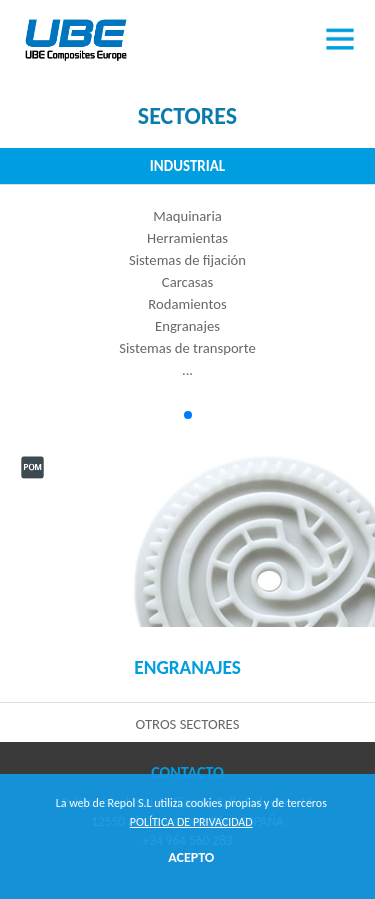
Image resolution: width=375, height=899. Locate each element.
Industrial (187, 166)
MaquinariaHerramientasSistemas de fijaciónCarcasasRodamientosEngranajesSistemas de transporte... (187, 293)
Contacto (187, 772)
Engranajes (187, 667)
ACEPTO (191, 857)
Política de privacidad (191, 822)
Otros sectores (188, 724)
